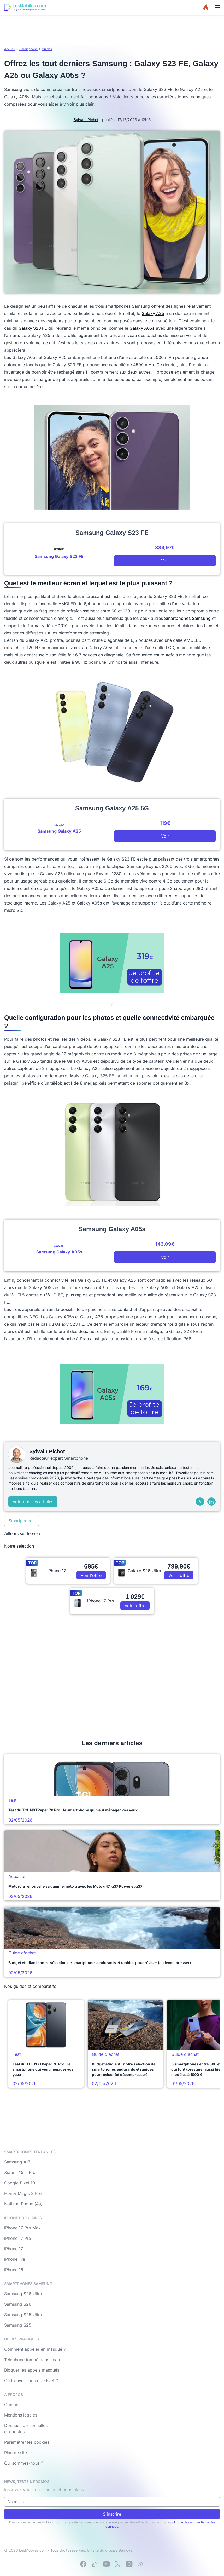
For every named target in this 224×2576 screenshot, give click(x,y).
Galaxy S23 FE (33, 328)
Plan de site (15, 2452)
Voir (165, 560)
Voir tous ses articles (33, 1501)
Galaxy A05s (142, 328)
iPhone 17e (14, 2259)
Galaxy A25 (153, 313)
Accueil (9, 49)
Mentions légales (20, 2415)
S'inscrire (112, 2514)
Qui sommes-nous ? (23, 2463)
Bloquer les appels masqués (31, 2370)
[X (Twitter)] (200, 1501)
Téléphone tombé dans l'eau (32, 2359)
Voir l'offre (91, 1575)
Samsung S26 (17, 2304)
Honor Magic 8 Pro (23, 2193)
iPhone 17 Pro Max (22, 2227)
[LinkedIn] (211, 1501)
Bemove (125, 2550)
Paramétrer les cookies (26, 2442)
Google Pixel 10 (19, 2182)
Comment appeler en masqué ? (35, 2349)
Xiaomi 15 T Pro (20, 2172)
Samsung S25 (17, 2325)
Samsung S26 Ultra (23, 2293)
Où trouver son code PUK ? (31, 2380)
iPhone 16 (13, 2269)
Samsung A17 (17, 2162)
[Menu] (217, 7)
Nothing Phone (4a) (23, 2203)
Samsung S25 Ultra (23, 2314)
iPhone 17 (13, 2248)
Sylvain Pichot (86, 119)
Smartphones (21, 1520)
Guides (47, 49)
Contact (12, 2404)
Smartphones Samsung (187, 618)
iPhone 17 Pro (17, 2238)
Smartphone (28, 49)
